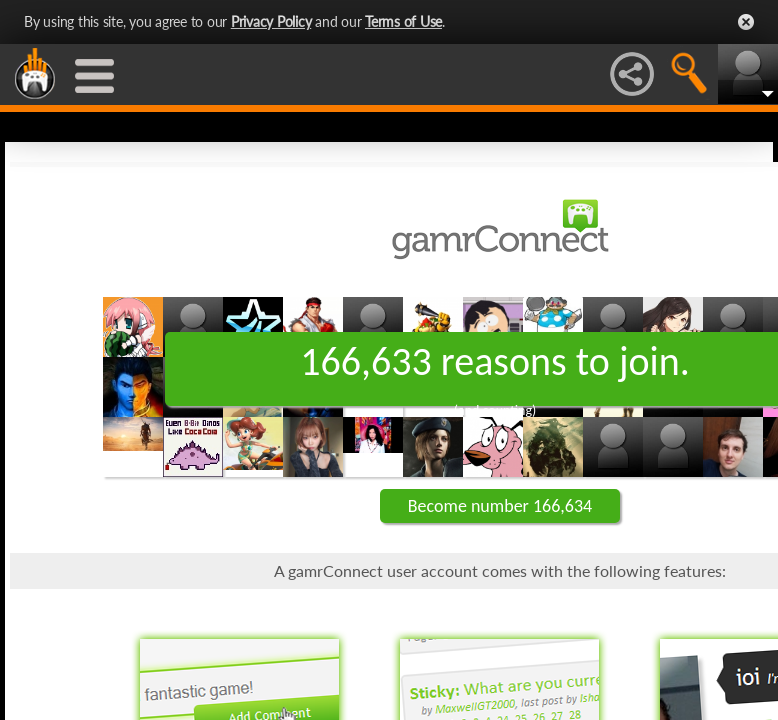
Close (746, 22)
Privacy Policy (271, 21)
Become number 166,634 (500, 506)
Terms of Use (403, 21)
